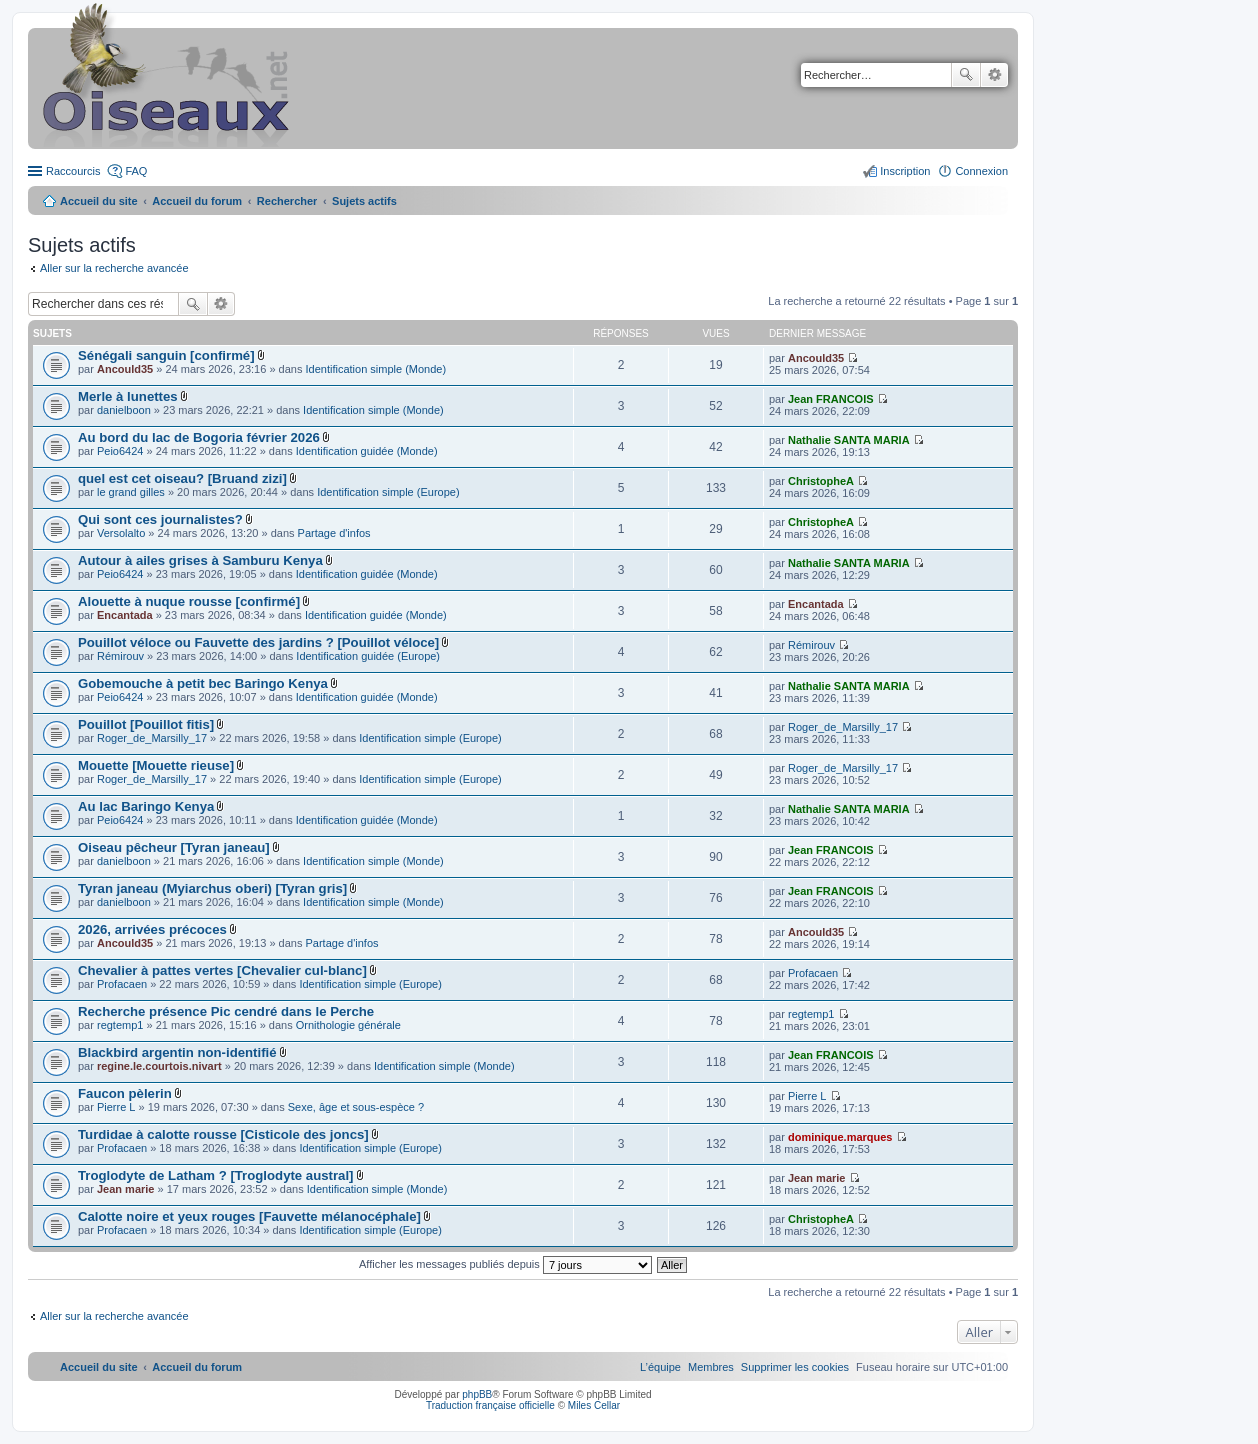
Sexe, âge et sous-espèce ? (356, 1107)
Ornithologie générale (348, 1025)
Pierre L (116, 1107)
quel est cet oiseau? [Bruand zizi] (182, 478)
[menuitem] (795, 1367)
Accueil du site (99, 201)
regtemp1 (120, 1025)
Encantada (125, 615)
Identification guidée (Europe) (368, 656)
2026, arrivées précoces (152, 929)
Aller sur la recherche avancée (114, 268)
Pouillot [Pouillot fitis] (146, 724)
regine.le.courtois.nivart (159, 1066)
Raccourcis (73, 171)
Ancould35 (125, 369)
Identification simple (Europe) (388, 492)
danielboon (124, 410)
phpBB (477, 1394)
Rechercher (966, 75)
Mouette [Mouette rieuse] (156, 765)
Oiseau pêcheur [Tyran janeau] (174, 847)
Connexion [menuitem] (981, 171)
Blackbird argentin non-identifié (177, 1052)
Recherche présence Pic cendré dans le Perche (226, 1011)
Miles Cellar (594, 1405)
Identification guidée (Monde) (367, 451)
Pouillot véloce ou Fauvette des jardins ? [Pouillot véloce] (258, 642)
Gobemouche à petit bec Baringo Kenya (203, 683)
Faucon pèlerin (125, 1093)
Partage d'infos (334, 533)
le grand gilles (131, 492)
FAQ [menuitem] (136, 171)
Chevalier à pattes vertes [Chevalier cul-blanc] (222, 970)
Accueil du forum (197, 201)
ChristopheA (821, 481)
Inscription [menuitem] (905, 171)
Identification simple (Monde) (375, 369)
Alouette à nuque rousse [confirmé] (189, 601)
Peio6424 (120, 451)
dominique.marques (840, 1137)
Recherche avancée (994, 75)
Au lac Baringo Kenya (146, 806)
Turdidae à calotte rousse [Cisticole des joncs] (223, 1134)
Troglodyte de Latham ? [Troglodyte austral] (216, 1175)
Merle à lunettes (128, 396)
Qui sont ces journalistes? (160, 519)
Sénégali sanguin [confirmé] (166, 355)
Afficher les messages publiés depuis (505, 1264)
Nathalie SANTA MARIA (849, 440)
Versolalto (121, 533)
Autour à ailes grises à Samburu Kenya (200, 560)
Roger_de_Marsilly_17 (152, 738)
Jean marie (125, 1189)
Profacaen (122, 984)
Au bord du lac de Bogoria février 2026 (199, 437)
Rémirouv (120, 656)
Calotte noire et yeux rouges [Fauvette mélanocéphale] (249, 1216)
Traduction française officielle (490, 1405)
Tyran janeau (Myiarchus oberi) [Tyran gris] (212, 888)
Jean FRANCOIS (831, 399)
